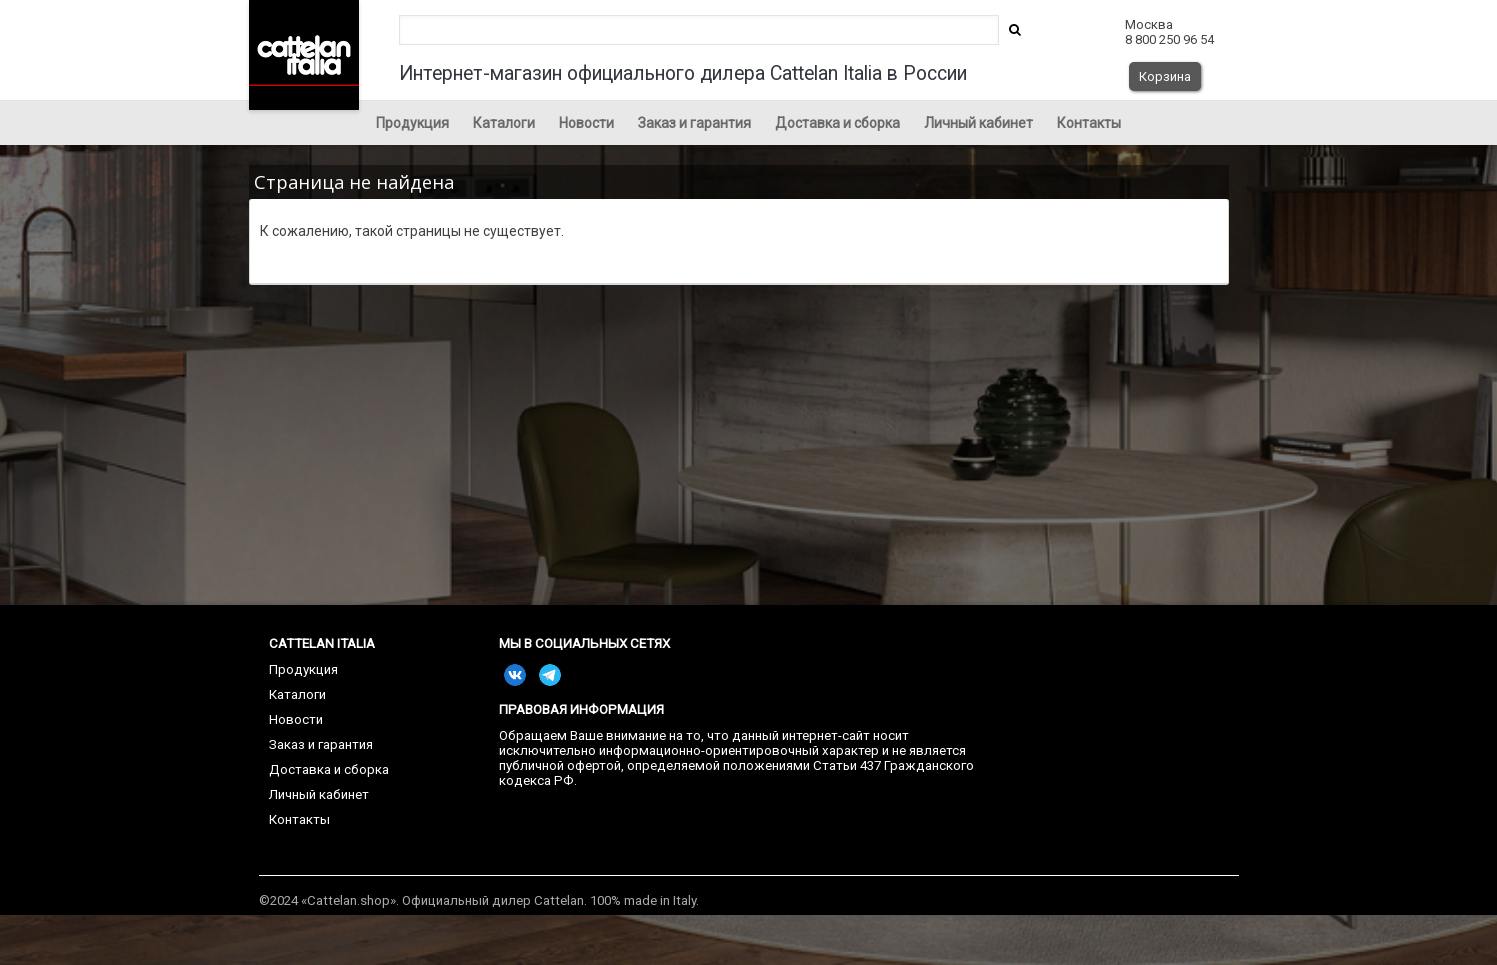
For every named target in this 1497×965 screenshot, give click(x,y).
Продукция (412, 123)
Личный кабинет (978, 123)
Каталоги (504, 123)
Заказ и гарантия (694, 123)
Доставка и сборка (837, 123)
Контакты (1089, 123)
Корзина (1165, 76)
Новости (586, 123)
